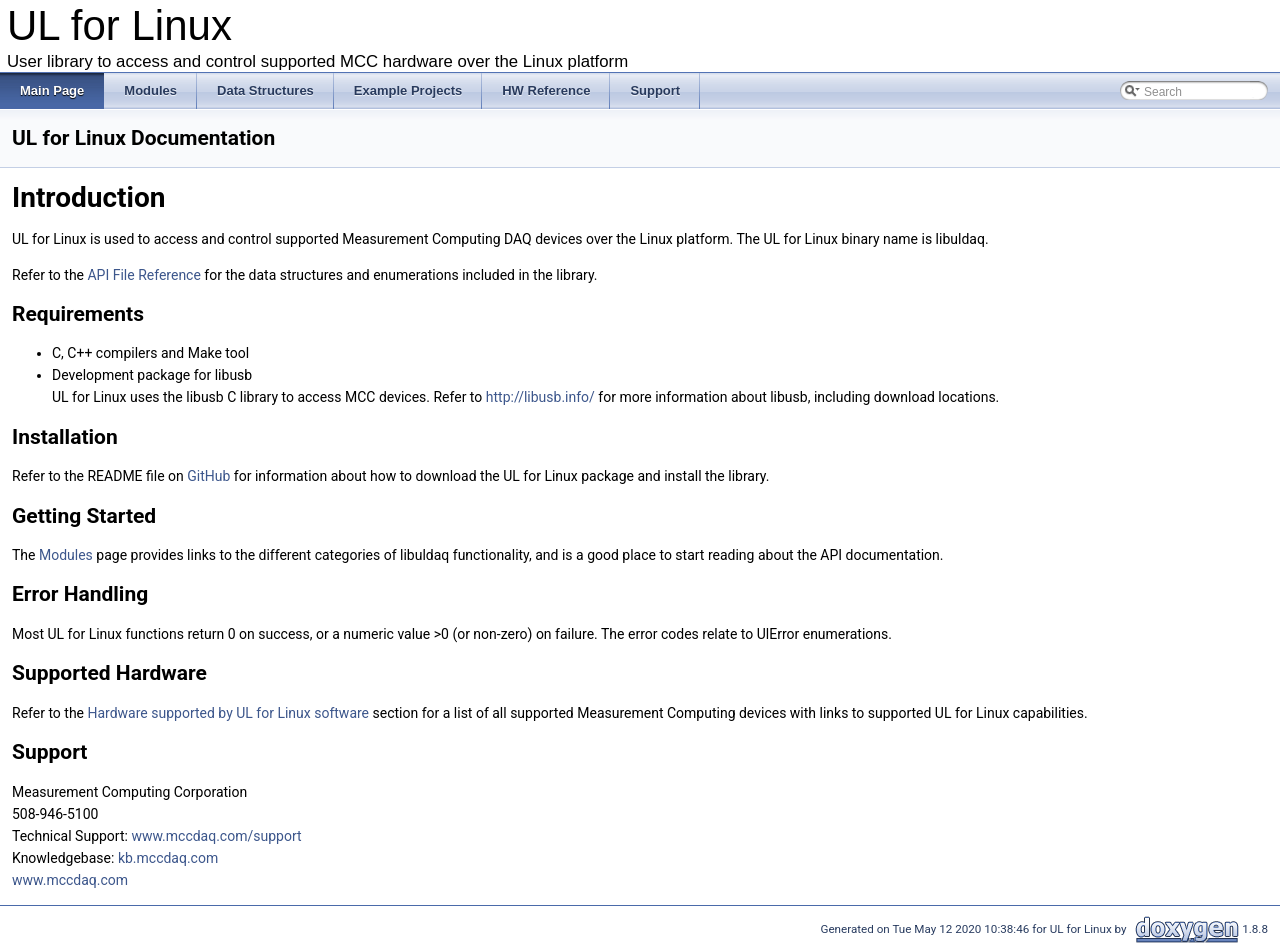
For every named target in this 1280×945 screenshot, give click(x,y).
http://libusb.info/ (540, 397)
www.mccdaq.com (70, 880)
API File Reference (143, 275)
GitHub (208, 476)
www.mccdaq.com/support (216, 836)
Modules (66, 555)
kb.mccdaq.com (168, 858)
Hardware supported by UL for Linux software (228, 713)
